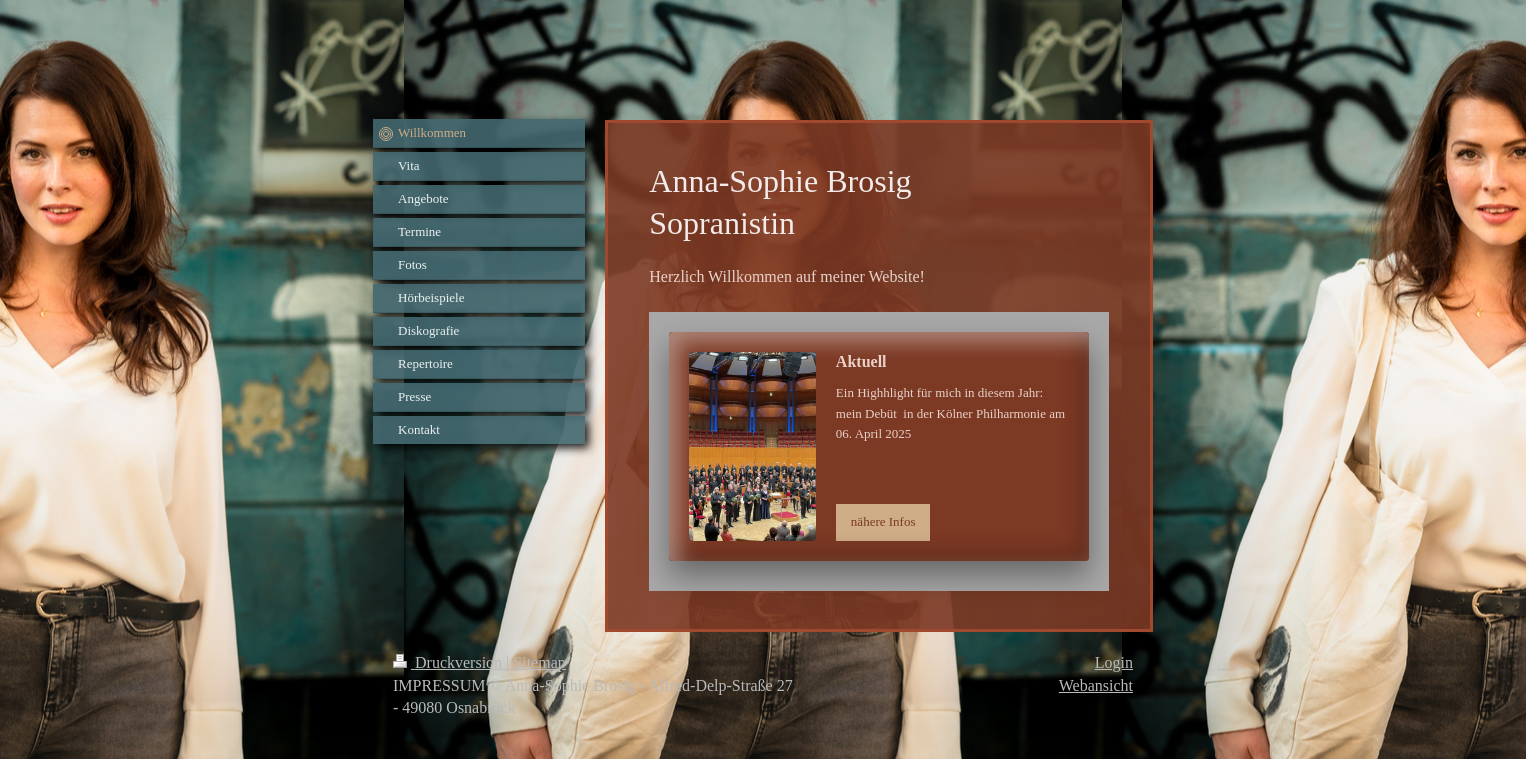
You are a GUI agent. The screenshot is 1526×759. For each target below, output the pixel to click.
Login (1114, 662)
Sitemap (539, 662)
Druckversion (449, 662)
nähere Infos (883, 521)
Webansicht (1096, 685)
